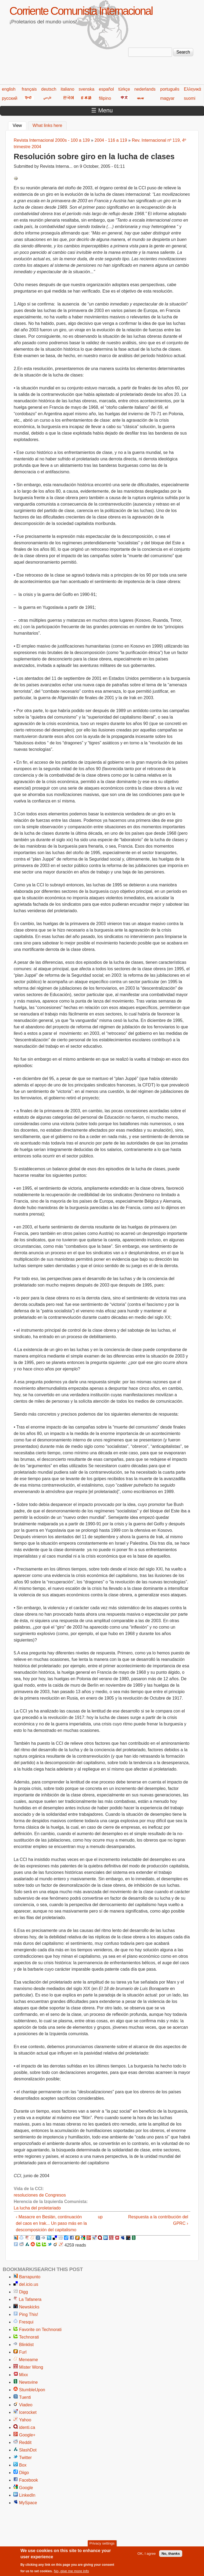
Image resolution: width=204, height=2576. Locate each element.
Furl (23, 2352)
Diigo (24, 2472)
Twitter (25, 2457)
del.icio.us (28, 2284)
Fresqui (26, 2322)
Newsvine (28, 2382)
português (169, 89)
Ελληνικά (192, 89)
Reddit (25, 2442)
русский (9, 98)
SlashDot (28, 2450)
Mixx (23, 2374)
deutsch (48, 89)
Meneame (28, 2359)
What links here (47, 125)
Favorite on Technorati (40, 2329)
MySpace (28, 2502)
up (100, 2217)
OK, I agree (146, 2555)
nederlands (145, 89)
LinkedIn (27, 2495)
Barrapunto (29, 2277)
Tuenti (25, 2397)
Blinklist (26, 2344)
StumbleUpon (32, 2389)
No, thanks (171, 2555)
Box (23, 2465)
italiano (67, 89)
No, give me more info (71, 2573)
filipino (105, 98)
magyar (167, 98)
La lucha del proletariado (37, 2208)
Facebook (28, 2480)
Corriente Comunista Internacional (80, 11)
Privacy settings (102, 2545)
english (9, 89)
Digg (23, 2292)
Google (26, 2487)
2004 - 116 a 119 (111, 140)
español (106, 89)
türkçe (124, 89)
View (19, 125)
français (29, 89)
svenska (87, 89)
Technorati (29, 2337)
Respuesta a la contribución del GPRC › (158, 2220)
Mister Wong (31, 2367)
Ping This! (28, 2314)
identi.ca (27, 2427)
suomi (189, 98)
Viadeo (26, 2405)
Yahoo (25, 2420)
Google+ (27, 2435)
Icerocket (28, 2412)
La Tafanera (30, 2299)
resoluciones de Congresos (40, 2195)
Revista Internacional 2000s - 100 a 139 (52, 140)
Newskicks (29, 2307)
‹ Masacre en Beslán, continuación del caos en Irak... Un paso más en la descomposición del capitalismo (51, 2223)
